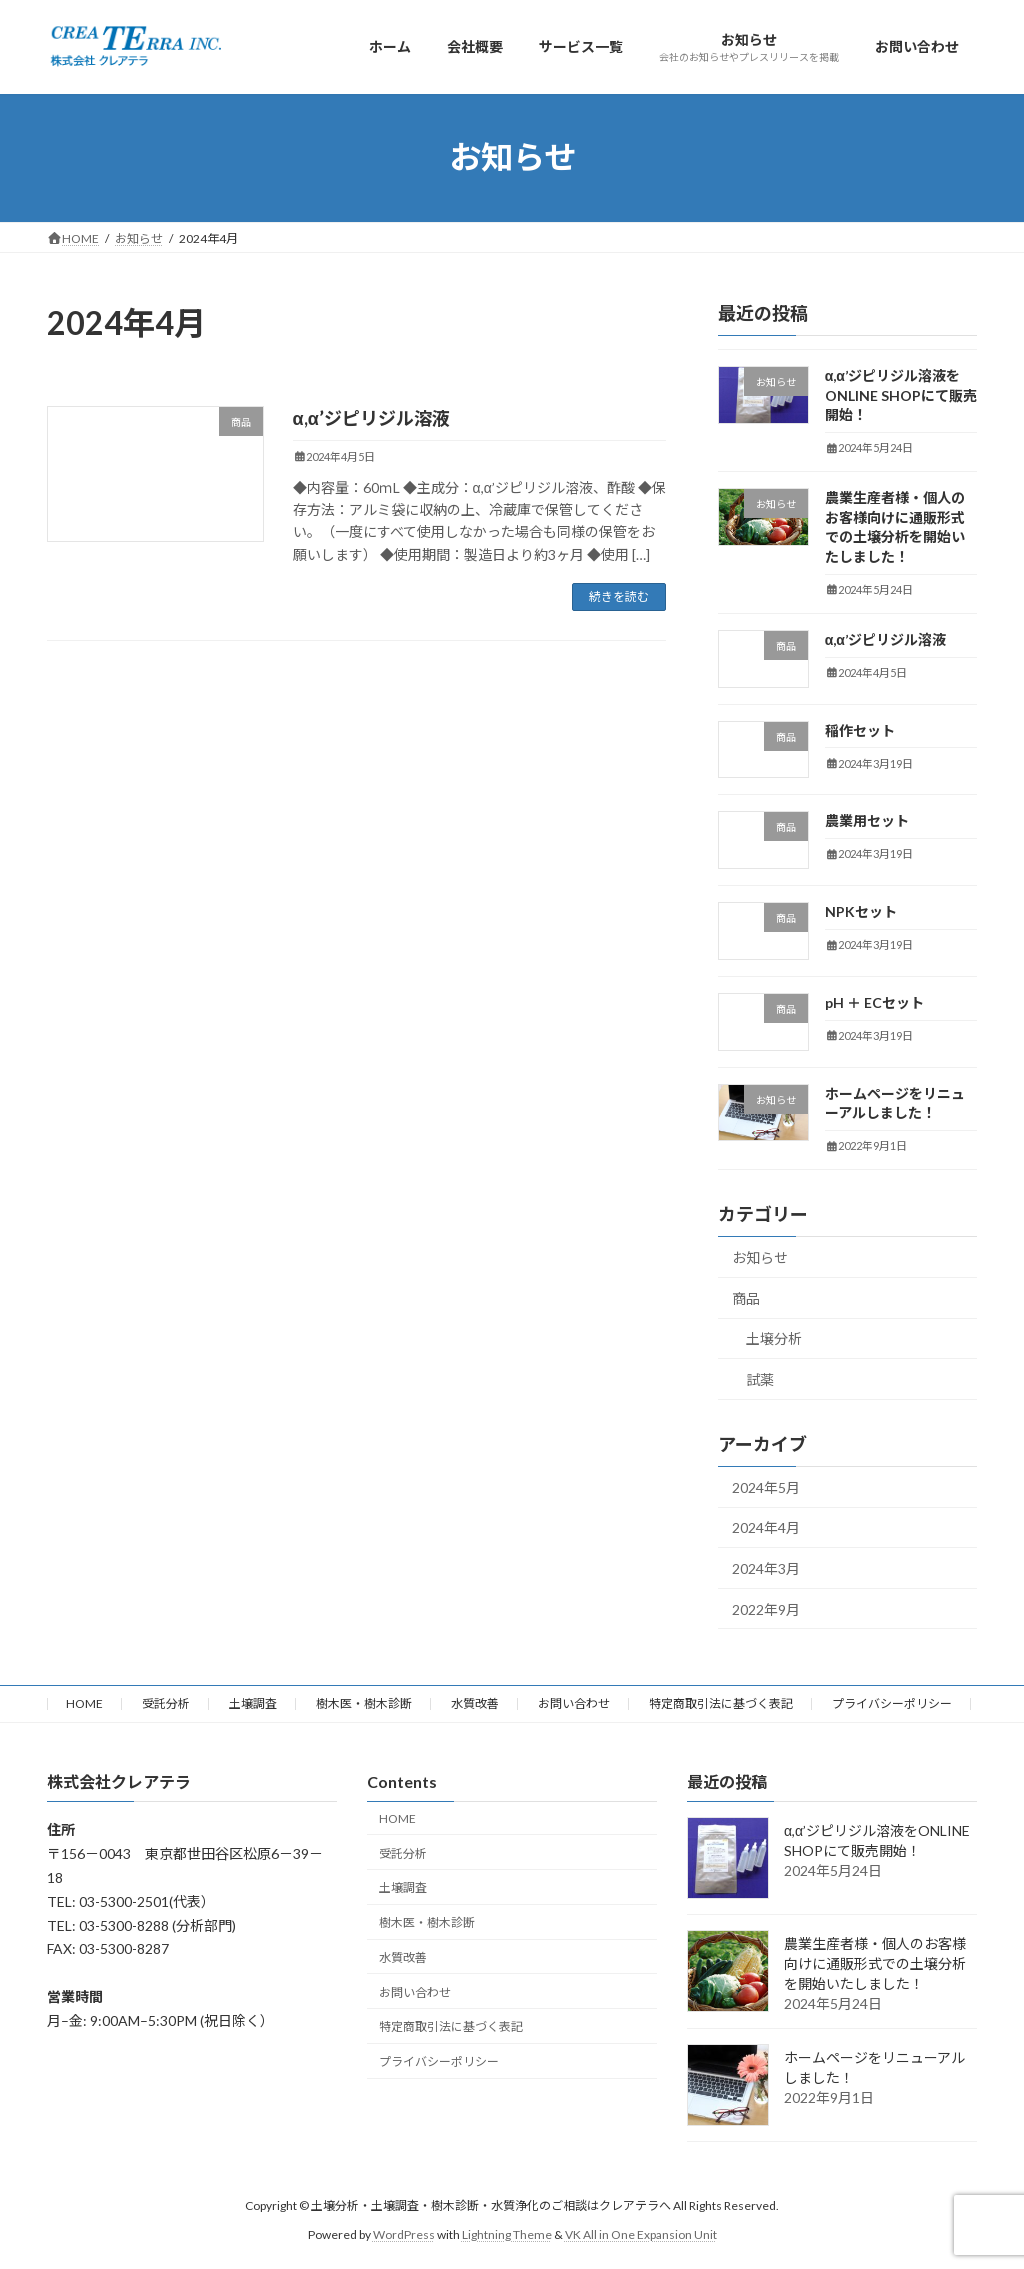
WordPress (404, 2234)
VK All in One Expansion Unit (641, 2234)
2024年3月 (766, 1568)
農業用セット (867, 820)
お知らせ (760, 1257)
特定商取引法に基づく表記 (721, 1703)
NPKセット (861, 911)
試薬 (760, 1379)
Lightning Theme (507, 2234)
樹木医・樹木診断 (364, 1703)
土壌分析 (774, 1338)
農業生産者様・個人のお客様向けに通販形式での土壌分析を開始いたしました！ (875, 1963)
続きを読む (619, 596)
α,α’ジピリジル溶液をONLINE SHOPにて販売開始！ (901, 395)
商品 (746, 1297)
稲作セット (860, 729)
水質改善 (475, 1703)
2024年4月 (766, 1527)
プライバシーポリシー (892, 1703)
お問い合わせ (574, 1703)
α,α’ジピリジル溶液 (371, 418)
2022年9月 (766, 1608)
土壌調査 (253, 1703)
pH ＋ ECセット (874, 1002)
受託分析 (166, 1703)
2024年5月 (766, 1486)
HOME (84, 1703)
